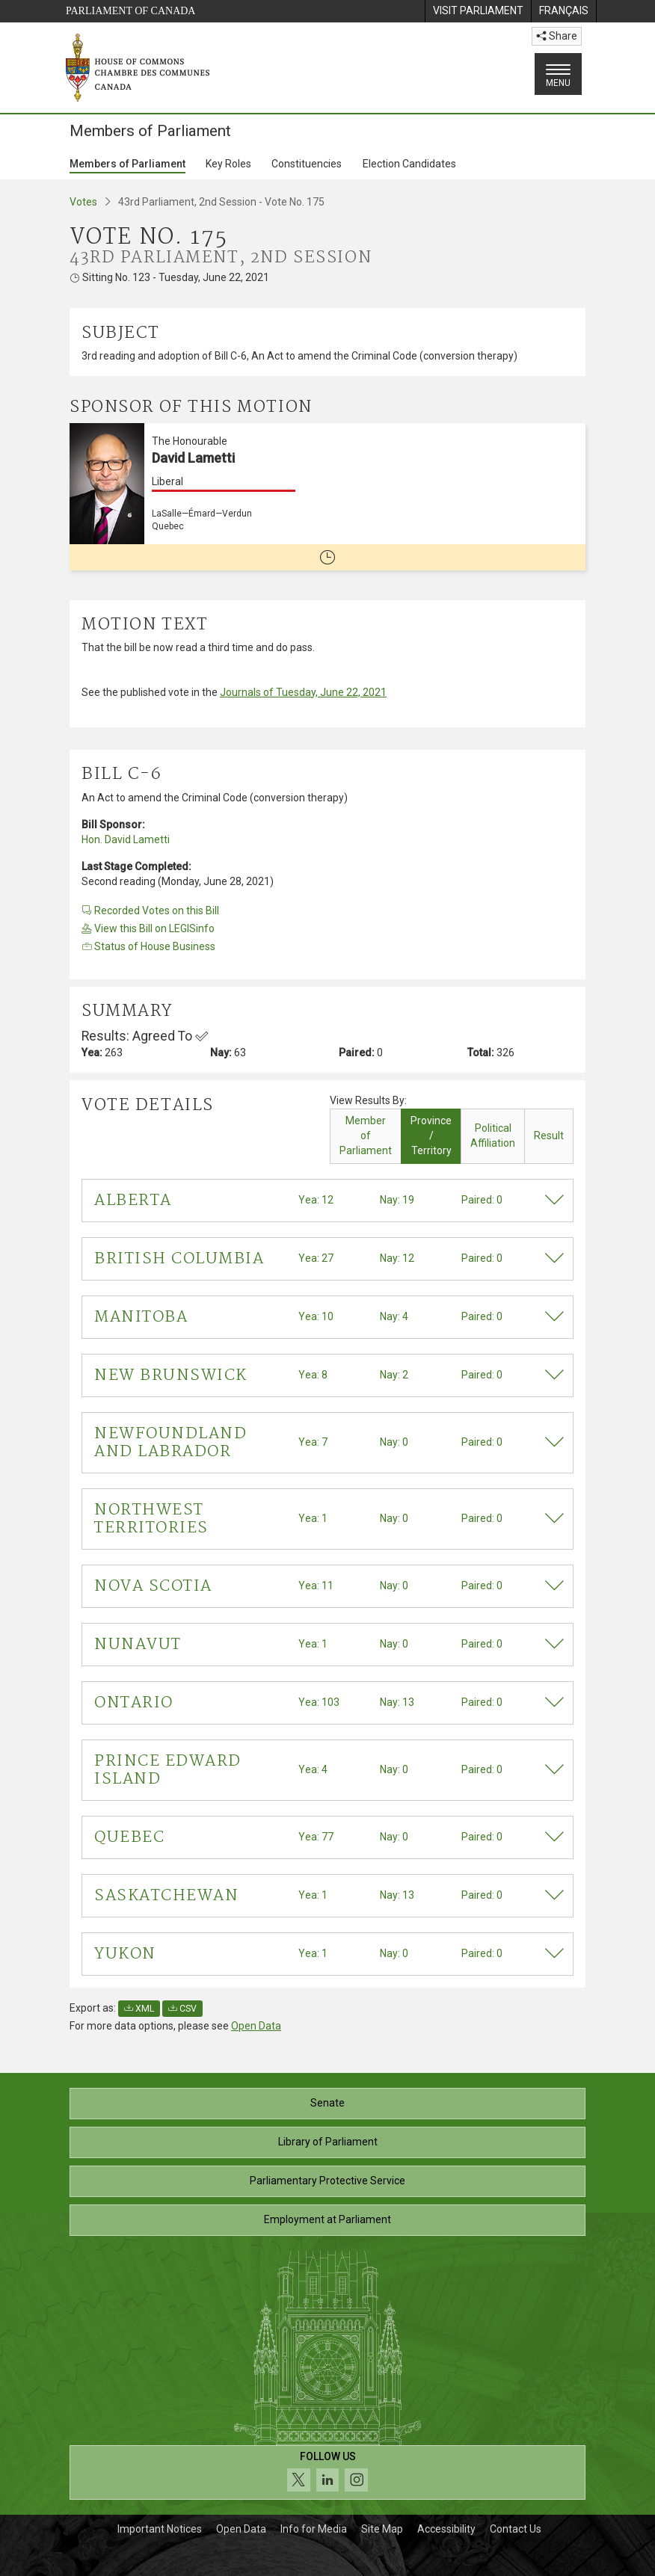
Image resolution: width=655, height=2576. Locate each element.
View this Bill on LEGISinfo (148, 928)
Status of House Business (148, 946)
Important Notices (159, 2529)
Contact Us (515, 2529)
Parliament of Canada (130, 10)
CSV (182, 2008)
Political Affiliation (492, 1135)
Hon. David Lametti (126, 839)
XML (139, 2008)
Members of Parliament (127, 164)
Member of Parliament (365, 1135)
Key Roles (228, 164)
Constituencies (306, 164)
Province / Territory (431, 1135)
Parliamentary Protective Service (327, 2181)
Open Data (256, 2026)
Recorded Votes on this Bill (150, 910)
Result (549, 1135)
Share (556, 36)
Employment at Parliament (327, 2219)
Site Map (382, 2529)
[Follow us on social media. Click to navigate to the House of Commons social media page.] (327, 2472)
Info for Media (313, 2529)
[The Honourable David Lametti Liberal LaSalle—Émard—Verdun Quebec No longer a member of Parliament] (327, 496)
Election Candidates (409, 164)
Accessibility (446, 2529)
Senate (327, 2103)
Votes (83, 202)
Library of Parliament (328, 2142)
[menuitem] (478, 11)
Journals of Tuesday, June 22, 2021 (303, 692)
